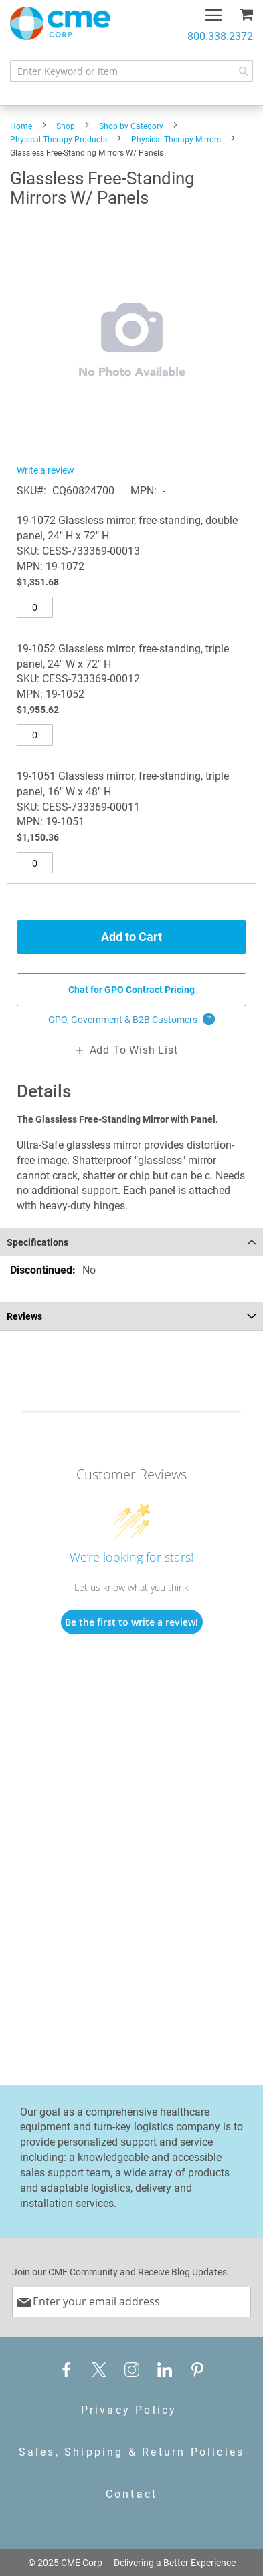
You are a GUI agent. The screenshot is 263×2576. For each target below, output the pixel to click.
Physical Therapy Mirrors (176, 139)
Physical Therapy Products (58, 139)
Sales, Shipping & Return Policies (132, 2452)
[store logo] (60, 23)
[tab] (131, 1242)
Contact (131, 2494)
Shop (65, 126)
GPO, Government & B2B (131, 1019)
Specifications (37, 1242)
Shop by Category (131, 126)
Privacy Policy (129, 2410)
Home (21, 126)
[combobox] (131, 71)
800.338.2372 (220, 36)
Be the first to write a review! (131, 1622)
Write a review (45, 470)
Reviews (24, 1316)
